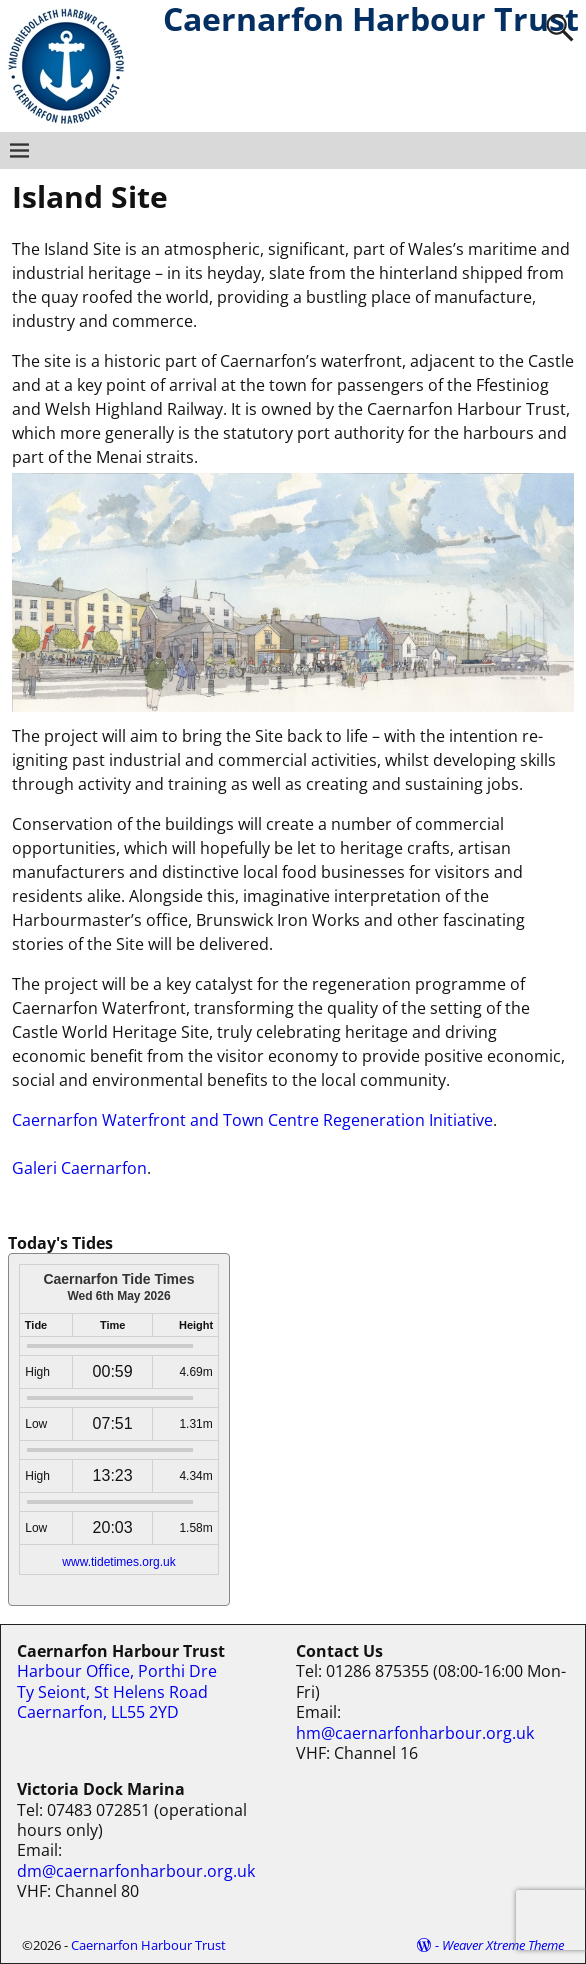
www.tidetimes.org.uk (118, 1562)
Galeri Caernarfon (79, 1168)
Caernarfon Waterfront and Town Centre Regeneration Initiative (252, 1120)
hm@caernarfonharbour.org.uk (415, 1733)
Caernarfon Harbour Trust (148, 1945)
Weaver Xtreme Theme (503, 1945)
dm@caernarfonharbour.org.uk (136, 1871)
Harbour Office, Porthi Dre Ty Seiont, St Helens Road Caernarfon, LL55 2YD (117, 1691)
